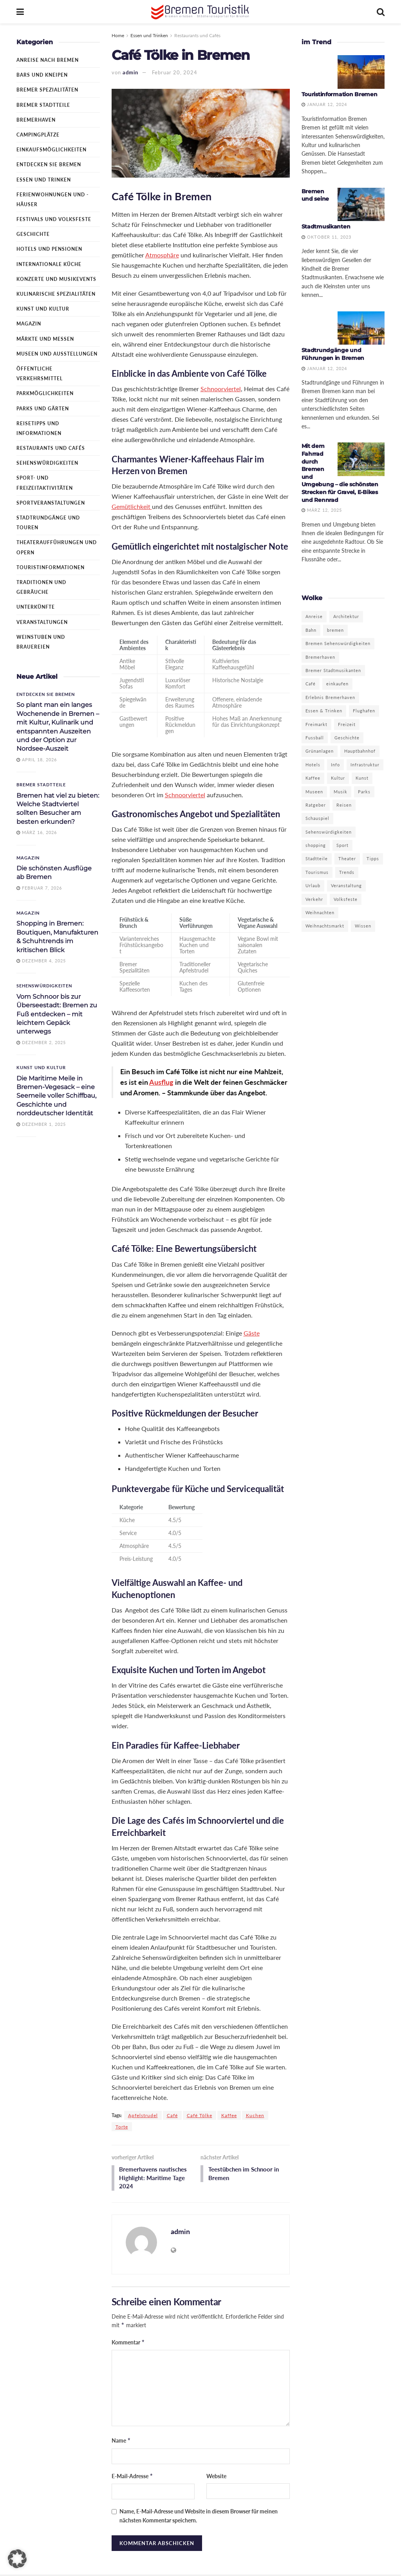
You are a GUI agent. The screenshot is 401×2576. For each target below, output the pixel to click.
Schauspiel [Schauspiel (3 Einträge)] (317, 818)
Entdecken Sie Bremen (48, 164)
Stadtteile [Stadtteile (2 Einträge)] (316, 858)
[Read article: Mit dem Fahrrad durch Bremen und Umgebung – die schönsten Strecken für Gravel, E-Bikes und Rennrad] (361, 459)
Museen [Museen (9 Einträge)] (314, 791)
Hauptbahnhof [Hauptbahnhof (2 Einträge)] (360, 750)
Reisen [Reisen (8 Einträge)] (344, 804)
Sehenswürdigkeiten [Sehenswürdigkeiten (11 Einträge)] (328, 831)
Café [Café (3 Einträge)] (310, 683)
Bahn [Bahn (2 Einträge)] (310, 630)
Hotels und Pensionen (49, 249)
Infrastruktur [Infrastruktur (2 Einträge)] (364, 764)
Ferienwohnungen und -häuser (52, 199)
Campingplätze (38, 135)
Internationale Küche (48, 264)
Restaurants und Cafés (197, 35)
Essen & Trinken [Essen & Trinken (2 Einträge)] (323, 710)
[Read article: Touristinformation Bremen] (361, 72)
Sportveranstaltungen (50, 503)
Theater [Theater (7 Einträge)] (347, 858)
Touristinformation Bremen (340, 94)
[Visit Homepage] (200, 12)
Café (172, 2115)
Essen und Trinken (149, 35)
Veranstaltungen (42, 622)
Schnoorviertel (220, 388)
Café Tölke (199, 2115)
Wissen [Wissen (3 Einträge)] (363, 925)
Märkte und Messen (45, 339)
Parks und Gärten (42, 409)
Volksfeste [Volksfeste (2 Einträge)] (346, 899)
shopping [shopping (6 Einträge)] (315, 845)
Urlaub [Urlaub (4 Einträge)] (312, 885)
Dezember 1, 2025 (41, 1124)
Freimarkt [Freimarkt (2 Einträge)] (316, 724)
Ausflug (161, 1082)
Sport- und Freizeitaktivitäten (44, 483)
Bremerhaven (36, 120)
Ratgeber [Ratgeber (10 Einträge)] (315, 804)
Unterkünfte (35, 607)
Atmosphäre (162, 255)
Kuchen (255, 2115)
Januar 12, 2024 (324, 104)
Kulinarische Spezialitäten (56, 294)
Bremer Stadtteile (43, 105)
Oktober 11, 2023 (326, 236)
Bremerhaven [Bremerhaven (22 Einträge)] (320, 657)
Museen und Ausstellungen (57, 354)
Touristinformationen (50, 567)
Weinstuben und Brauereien (40, 642)
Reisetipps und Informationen (38, 428)
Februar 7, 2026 (39, 887)
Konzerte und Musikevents (56, 279)
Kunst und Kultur (42, 309)
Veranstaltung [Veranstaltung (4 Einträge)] (346, 885)
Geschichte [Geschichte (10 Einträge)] (346, 737)
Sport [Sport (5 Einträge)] (342, 845)
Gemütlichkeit (132, 506)
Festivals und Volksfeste (53, 219)
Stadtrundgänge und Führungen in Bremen (333, 354)
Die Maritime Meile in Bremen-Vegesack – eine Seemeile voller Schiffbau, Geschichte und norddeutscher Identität (56, 1096)
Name (121, 2442)
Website (216, 2477)
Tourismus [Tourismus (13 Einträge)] (317, 872)
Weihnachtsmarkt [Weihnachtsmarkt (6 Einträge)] (324, 925)
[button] (17, 2559)
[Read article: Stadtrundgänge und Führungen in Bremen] (361, 328)
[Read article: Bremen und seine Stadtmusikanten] (361, 204)
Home (118, 35)
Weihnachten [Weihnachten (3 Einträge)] (319, 912)
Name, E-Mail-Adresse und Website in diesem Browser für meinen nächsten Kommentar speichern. (198, 2517)
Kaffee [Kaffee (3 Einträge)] (312, 777)
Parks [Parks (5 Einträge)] (364, 791)
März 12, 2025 (322, 509)
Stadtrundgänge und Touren (48, 522)
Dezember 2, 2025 (41, 1042)
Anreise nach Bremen (47, 60)
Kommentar (128, 2343)
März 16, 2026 (36, 832)
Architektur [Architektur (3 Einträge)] (346, 616)
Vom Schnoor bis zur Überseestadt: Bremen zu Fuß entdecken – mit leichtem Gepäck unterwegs (56, 1014)
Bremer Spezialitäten (47, 90)
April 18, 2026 (36, 759)
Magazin (28, 324)
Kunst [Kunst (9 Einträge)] (362, 777)
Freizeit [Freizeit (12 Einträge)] (347, 724)
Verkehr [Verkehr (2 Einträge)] (314, 899)
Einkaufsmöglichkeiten (51, 150)
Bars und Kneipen (42, 75)
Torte (122, 2127)
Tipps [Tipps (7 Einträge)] (373, 858)
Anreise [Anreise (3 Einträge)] (314, 616)
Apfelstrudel (143, 2115)
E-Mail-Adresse (133, 2477)
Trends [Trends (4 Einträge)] (346, 872)
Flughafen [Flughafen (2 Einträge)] (364, 710)
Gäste (252, 1333)
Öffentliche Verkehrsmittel (39, 373)
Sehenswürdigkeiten (47, 463)
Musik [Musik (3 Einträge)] (340, 791)
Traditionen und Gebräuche (41, 587)
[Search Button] (381, 11)
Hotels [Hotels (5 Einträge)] (312, 764)
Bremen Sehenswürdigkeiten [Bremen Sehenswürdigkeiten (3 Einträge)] (337, 643)
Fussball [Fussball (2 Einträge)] (314, 737)
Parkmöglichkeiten (45, 393)
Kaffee (229, 2115)
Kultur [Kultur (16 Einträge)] (338, 777)
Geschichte (33, 234)
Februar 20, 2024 (174, 72)
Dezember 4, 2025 (41, 960)
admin (130, 72)
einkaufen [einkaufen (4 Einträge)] (337, 683)
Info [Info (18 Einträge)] (335, 764)
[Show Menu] (20, 11)
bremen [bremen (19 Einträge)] (335, 630)
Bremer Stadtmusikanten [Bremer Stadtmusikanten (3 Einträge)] (333, 670)
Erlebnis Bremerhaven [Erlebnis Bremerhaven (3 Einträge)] (330, 697)
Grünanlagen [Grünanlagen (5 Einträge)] (319, 750)
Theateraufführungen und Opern (56, 547)
